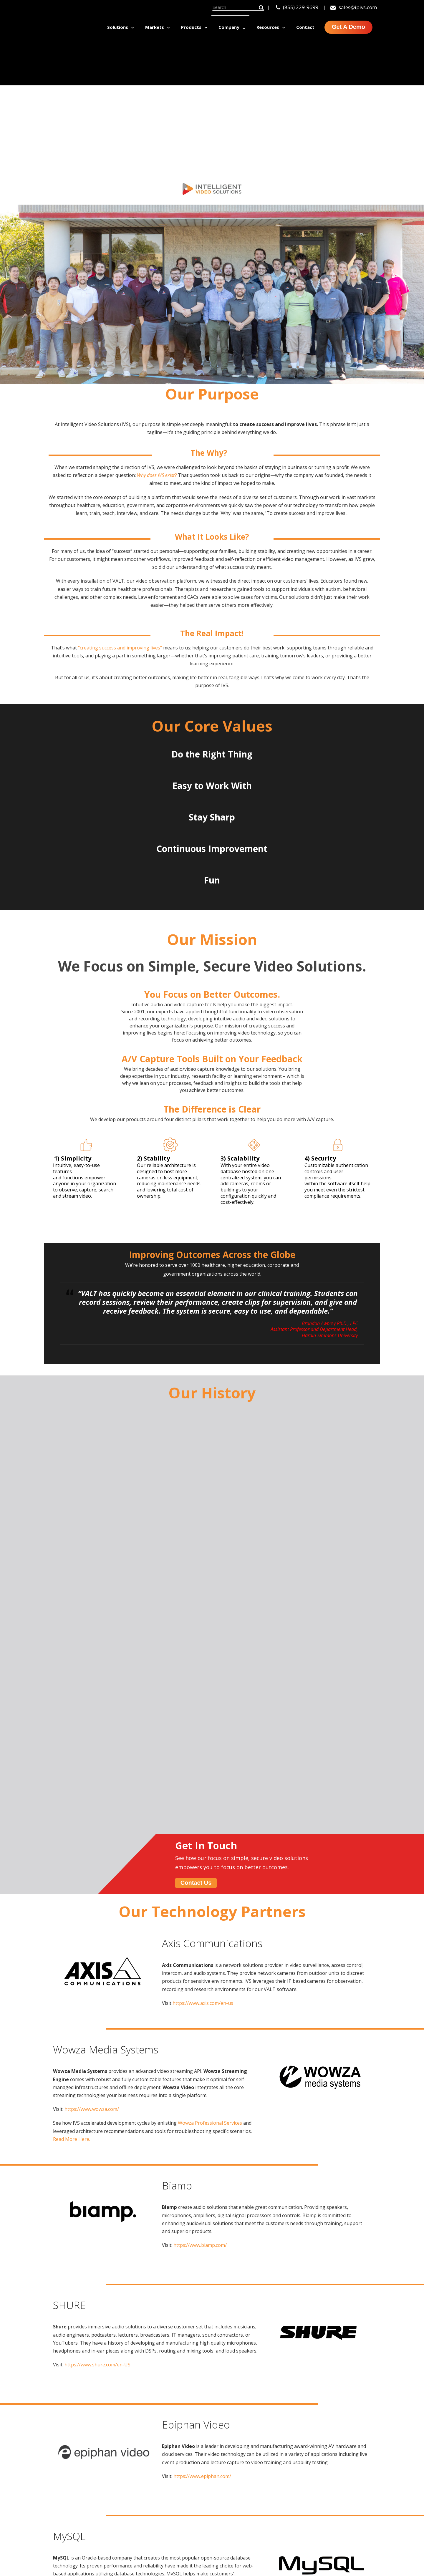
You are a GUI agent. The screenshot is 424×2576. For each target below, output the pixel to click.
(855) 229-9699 (297, 7)
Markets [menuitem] (154, 27)
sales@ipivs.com (353, 7)
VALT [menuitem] (256, 2479)
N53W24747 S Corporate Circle (87, 2483)
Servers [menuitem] (259, 2518)
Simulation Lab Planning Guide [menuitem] (336, 2567)
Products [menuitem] (191, 27)
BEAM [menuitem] (257, 2505)
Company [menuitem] (228, 27)
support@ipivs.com (73, 2513)
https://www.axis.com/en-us (203, 1604)
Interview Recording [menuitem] (201, 2505)
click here (140, 2529)
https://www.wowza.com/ (91, 1710)
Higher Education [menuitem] (339, 2479)
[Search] (238, 7)
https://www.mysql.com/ (90, 2204)
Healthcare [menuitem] (331, 2492)
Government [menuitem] (333, 2505)
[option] (81, 2357)
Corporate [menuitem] (330, 2518)
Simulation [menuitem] (189, 2530)
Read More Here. (71, 1740)
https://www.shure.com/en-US (97, 1965)
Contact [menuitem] (305, 27)
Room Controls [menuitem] (269, 2492)
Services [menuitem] (260, 2530)
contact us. (331, 2303)
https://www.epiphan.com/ (202, 2077)
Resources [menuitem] (267, 27)
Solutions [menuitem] (117, 27)
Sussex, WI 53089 (70, 2490)
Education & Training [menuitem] (203, 2492)
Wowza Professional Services (210, 1724)
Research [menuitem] (187, 2518)
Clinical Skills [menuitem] (192, 2479)
